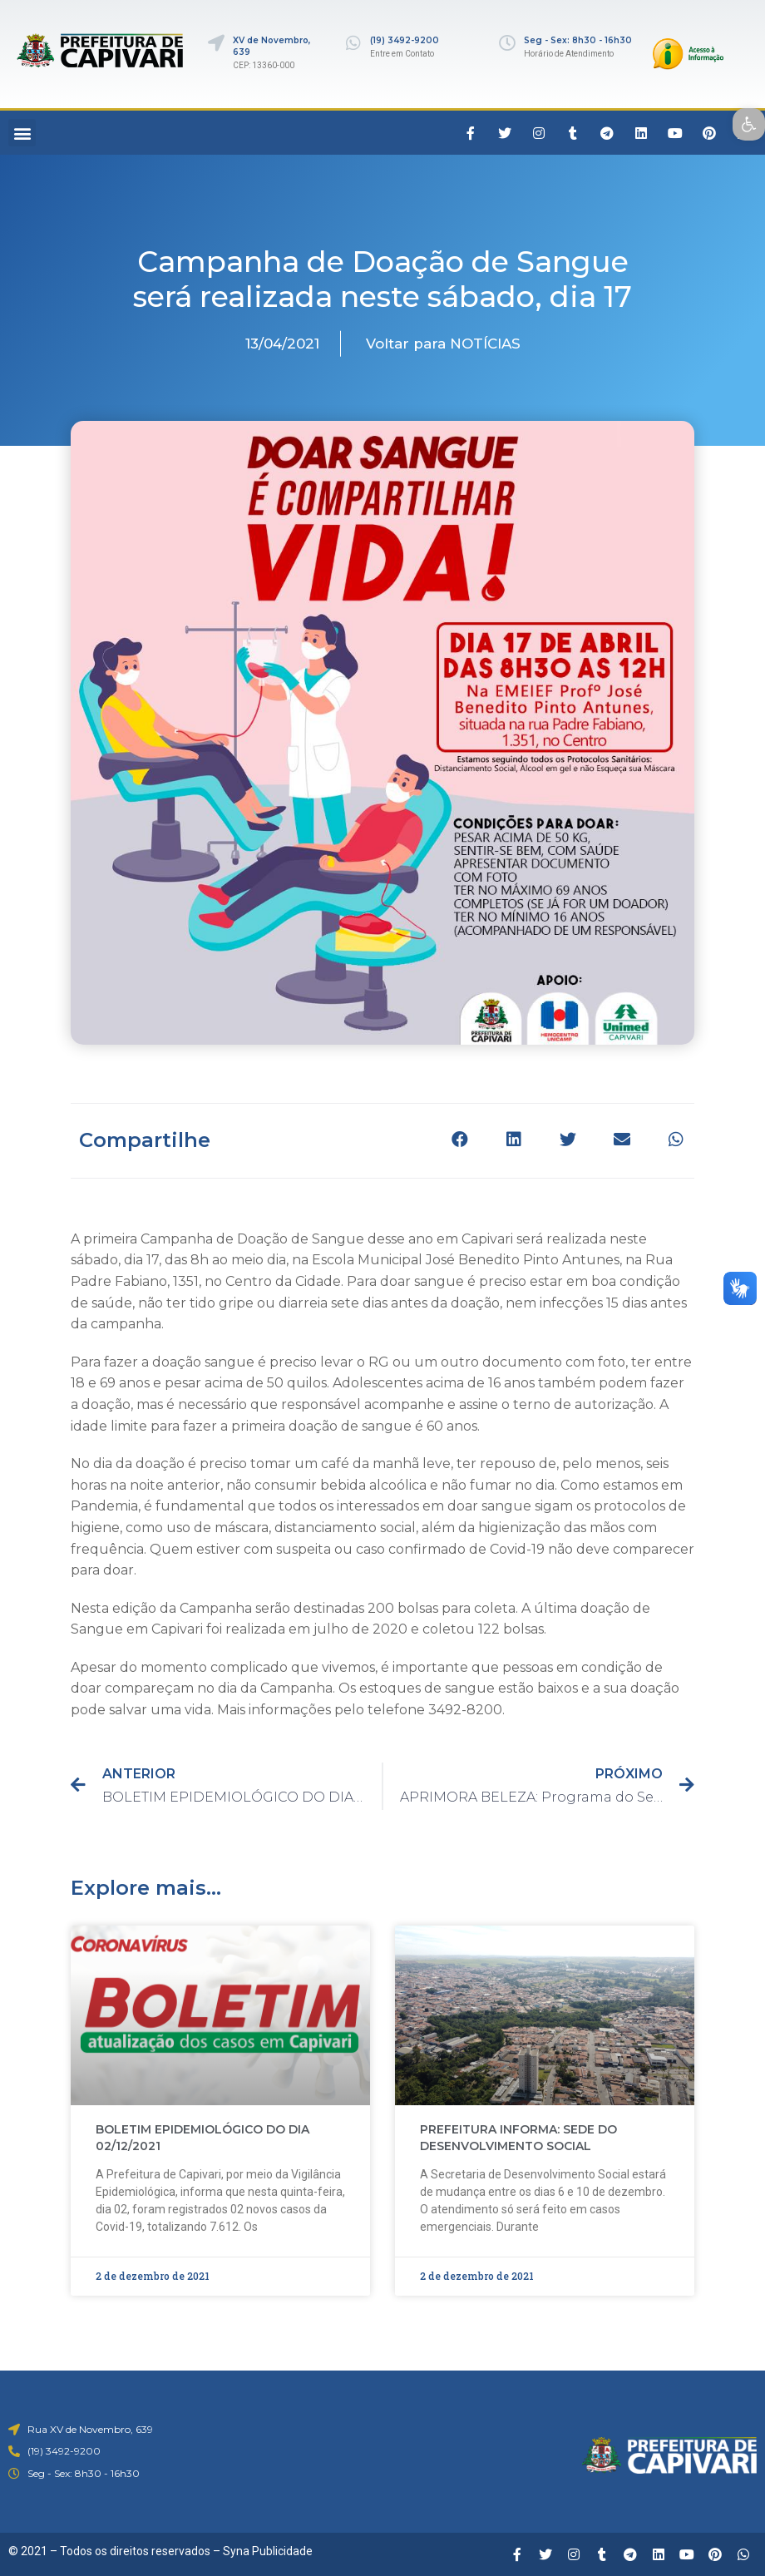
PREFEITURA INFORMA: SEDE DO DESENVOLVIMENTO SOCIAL (518, 2137)
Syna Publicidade (268, 2551)
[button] (22, 132)
